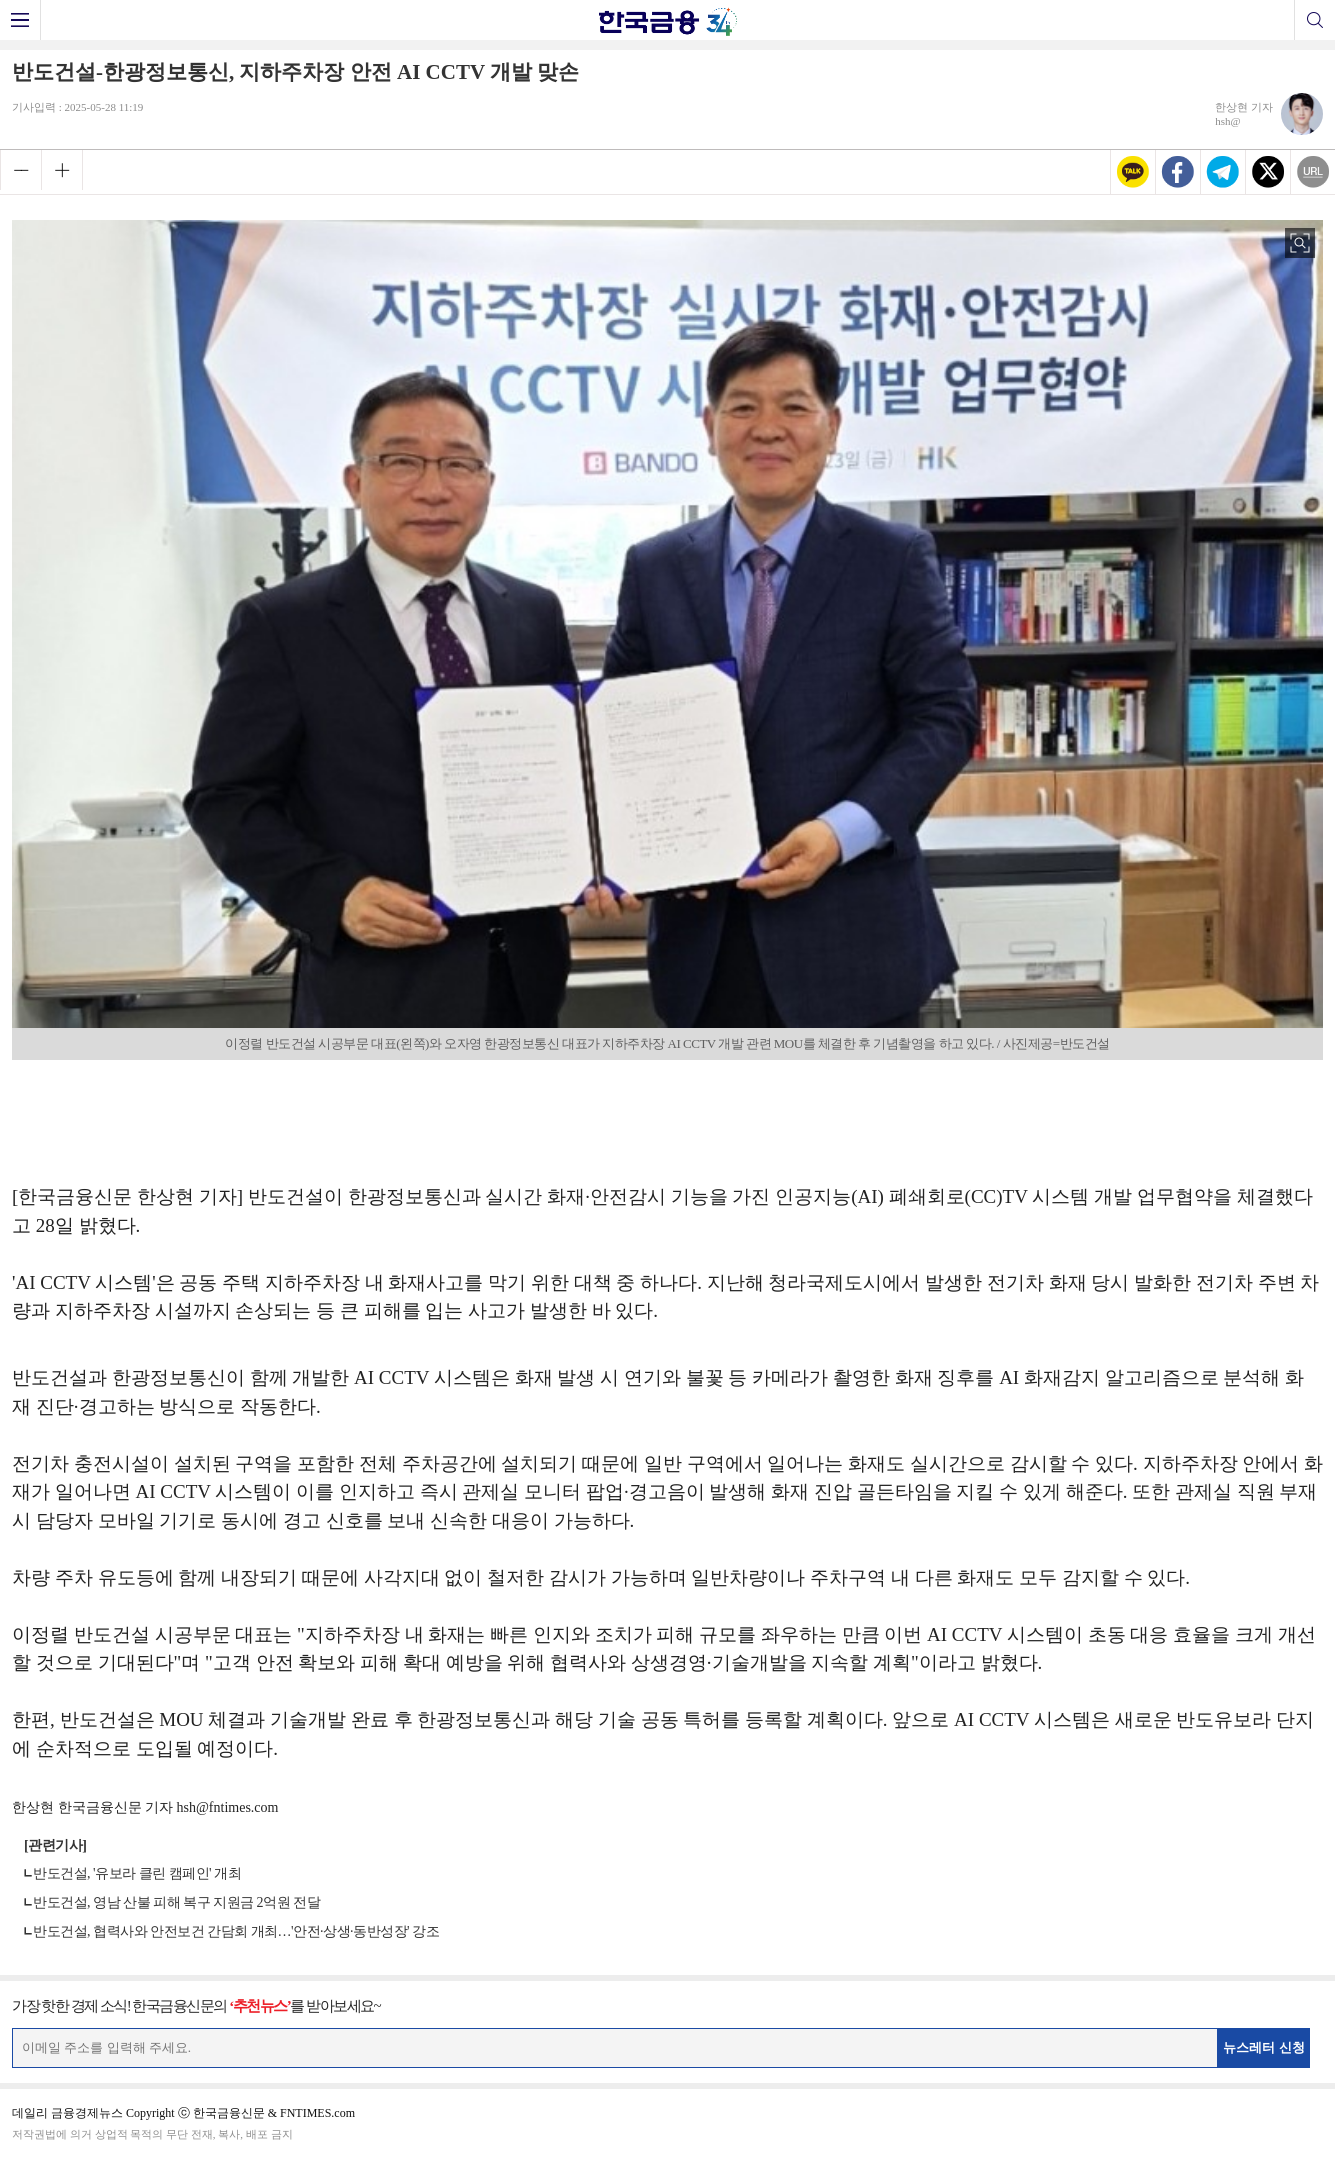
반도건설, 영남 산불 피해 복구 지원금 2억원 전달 (176, 1902)
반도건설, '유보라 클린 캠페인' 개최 (137, 1873)
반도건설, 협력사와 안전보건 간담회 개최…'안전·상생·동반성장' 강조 (236, 1931)
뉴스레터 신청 (1264, 2047)
